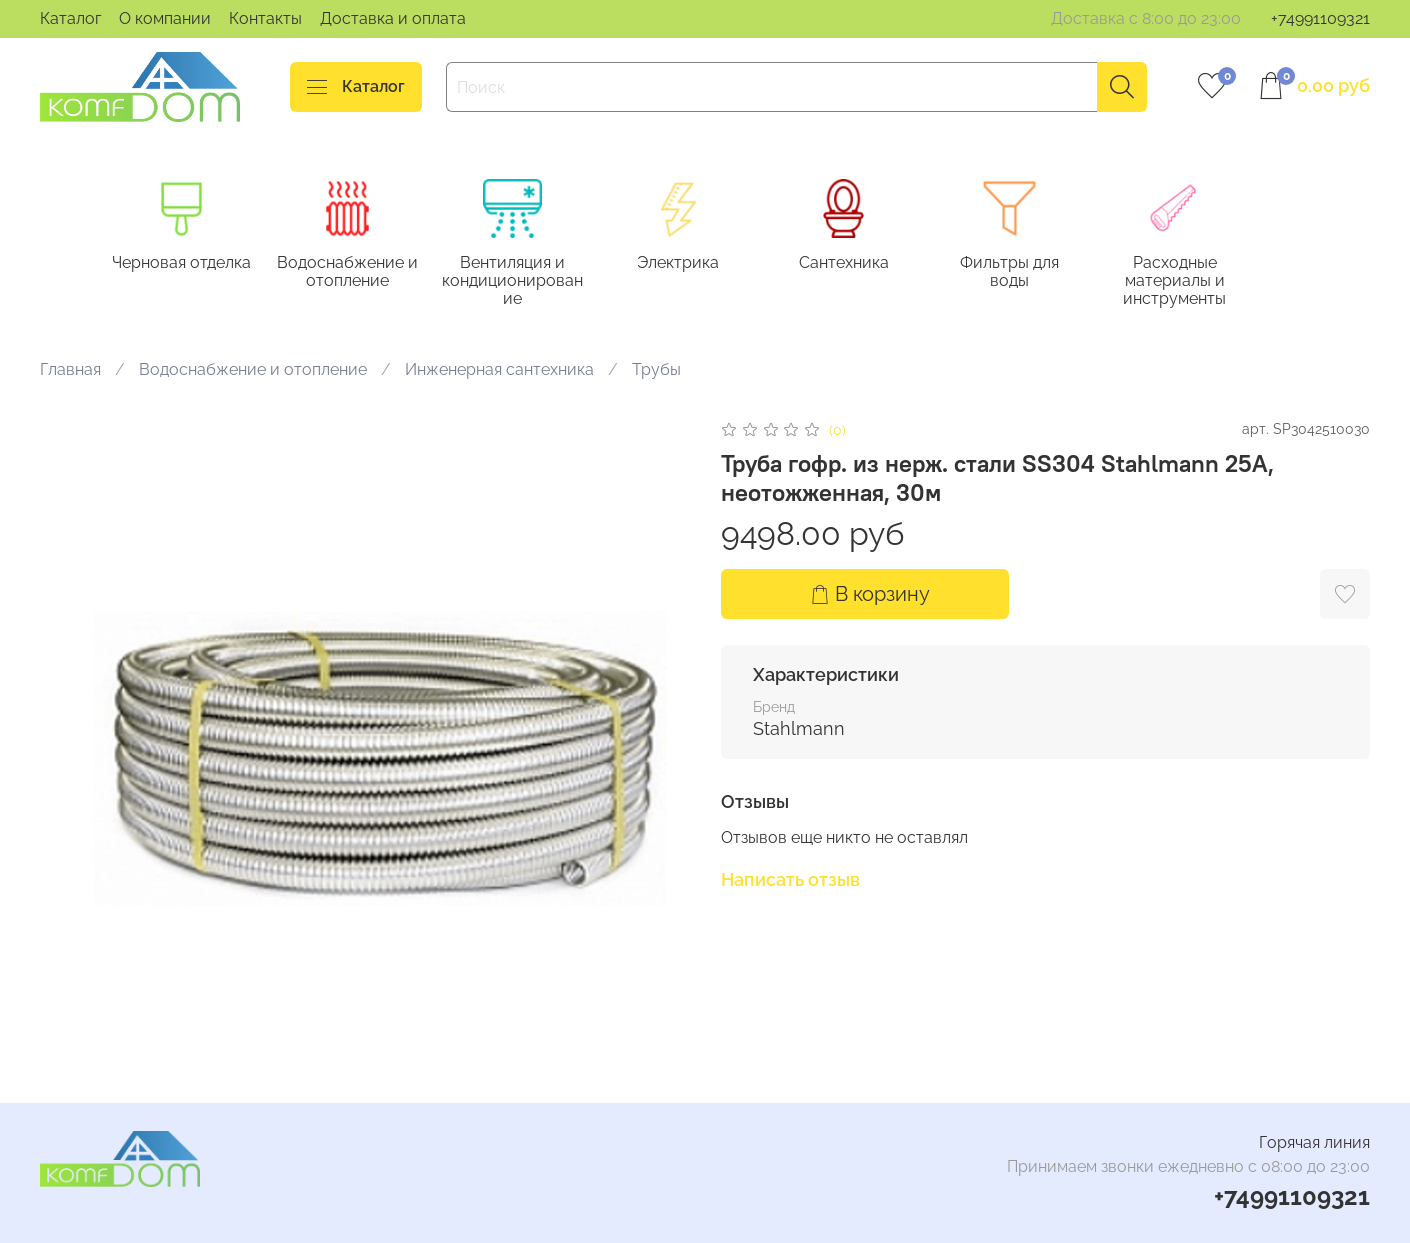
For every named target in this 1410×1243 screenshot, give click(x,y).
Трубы (656, 371)
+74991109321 (1320, 18)
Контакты (265, 18)
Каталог (70, 18)
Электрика (693, 263)
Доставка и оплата (393, 18)
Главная (70, 371)
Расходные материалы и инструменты (1200, 281)
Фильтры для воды (1032, 263)
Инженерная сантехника (499, 371)
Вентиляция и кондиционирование (523, 281)
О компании (165, 18)
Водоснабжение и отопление (354, 272)
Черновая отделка (185, 263)
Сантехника (862, 263)
